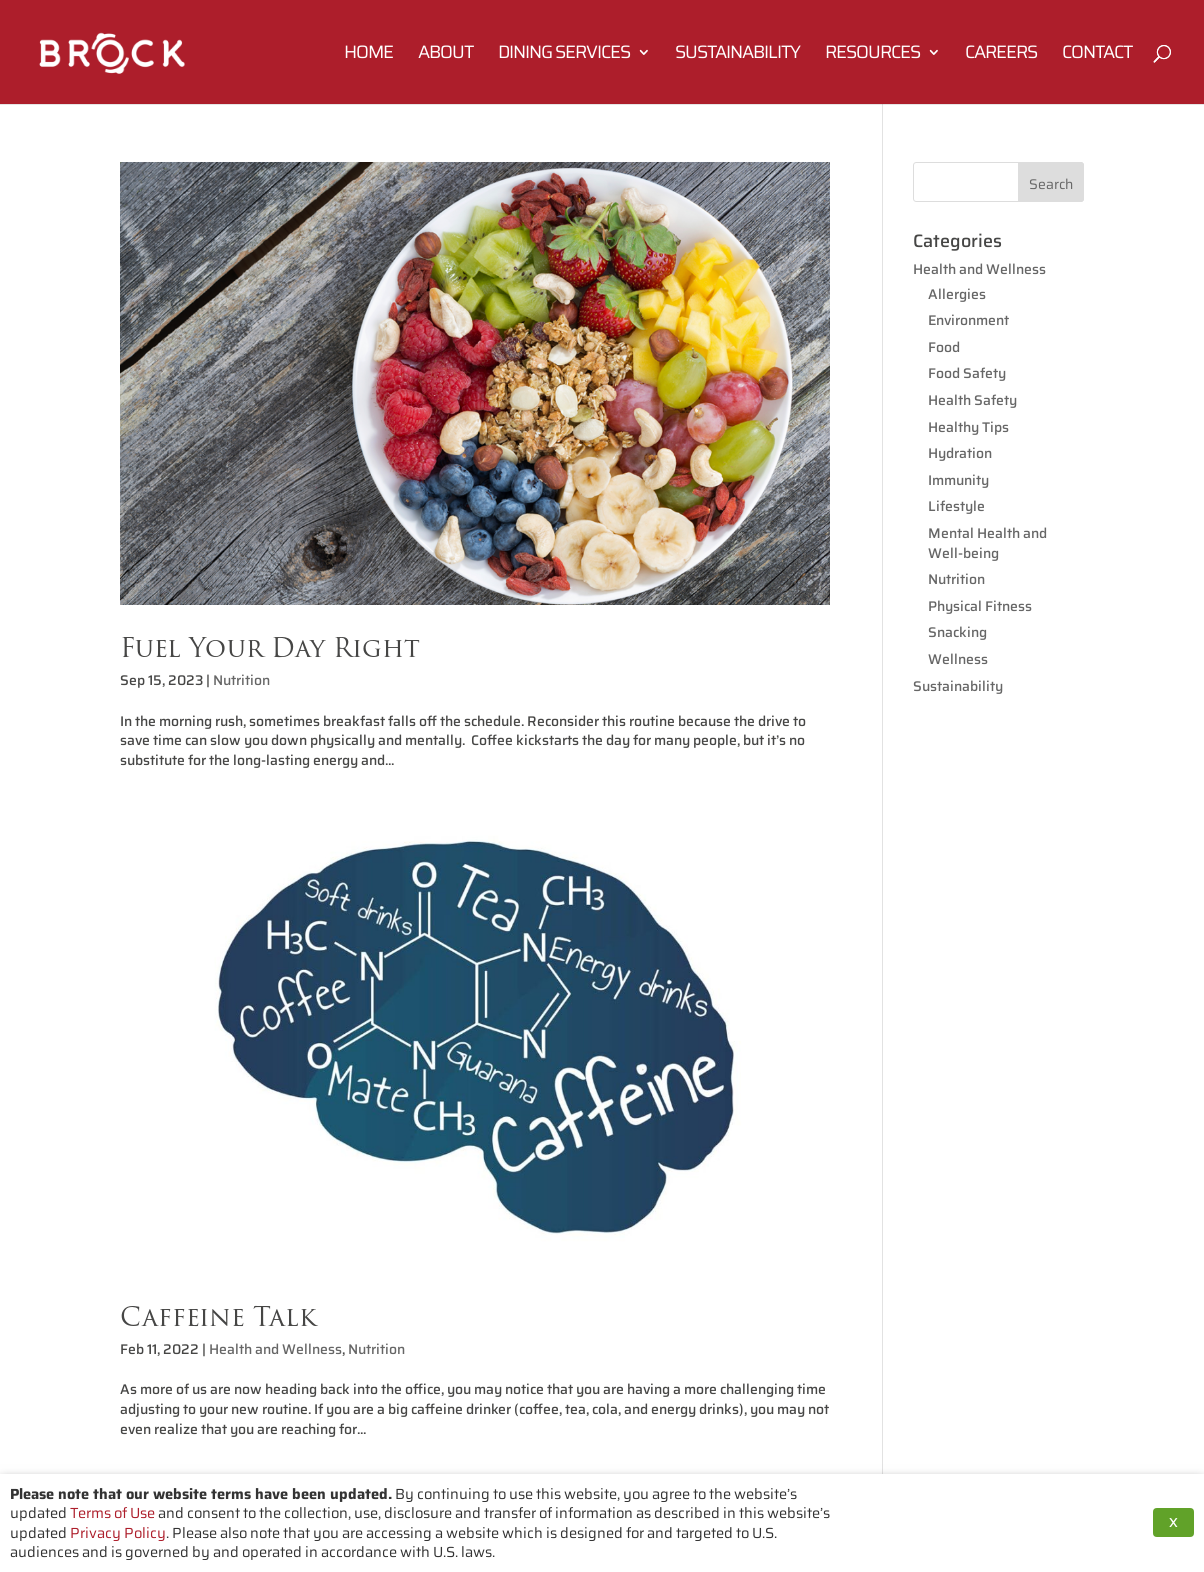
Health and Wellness (275, 1349)
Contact (1097, 55)
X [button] (1173, 1522)
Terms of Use (112, 1512)
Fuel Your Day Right (270, 647)
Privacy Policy (118, 1532)
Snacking (957, 632)
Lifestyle (956, 506)
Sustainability (737, 55)
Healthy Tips (968, 427)
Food (944, 347)
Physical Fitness (980, 606)
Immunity (958, 480)
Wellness (958, 659)
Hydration (960, 453)
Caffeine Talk (218, 1316)
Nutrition (241, 680)
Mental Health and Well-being (987, 543)
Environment (968, 320)
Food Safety (967, 373)
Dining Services (564, 55)
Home (368, 55)
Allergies (957, 294)
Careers (1001, 55)
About (445, 55)
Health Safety (972, 400)
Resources (872, 55)
